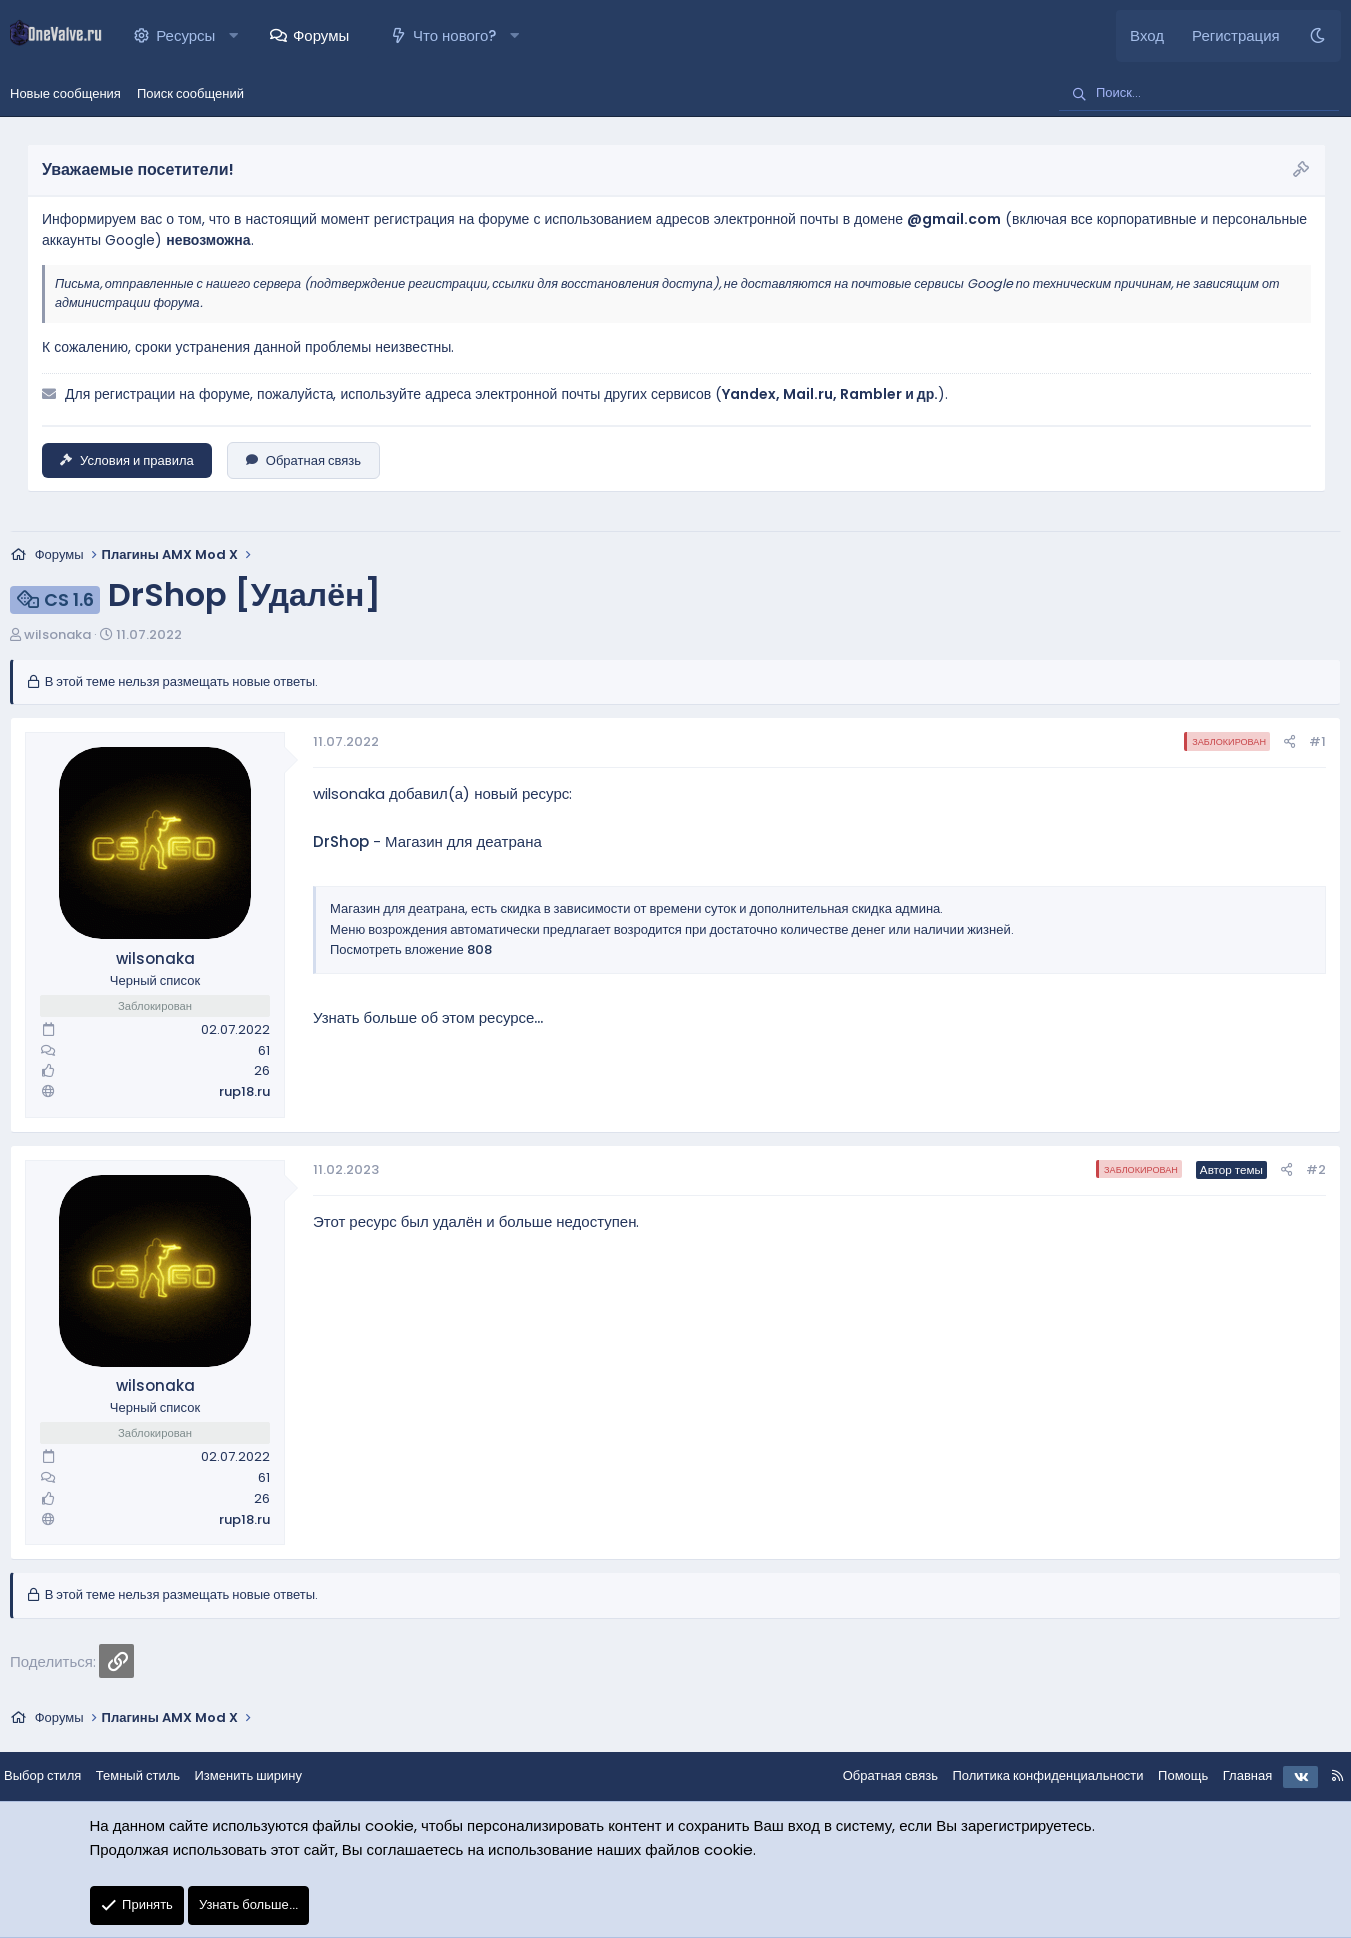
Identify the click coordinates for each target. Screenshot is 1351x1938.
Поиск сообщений (190, 93)
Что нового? (454, 35)
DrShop (341, 841)
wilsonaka (57, 634)
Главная (1231, 1775)
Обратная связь (303, 460)
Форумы (321, 35)
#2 (1316, 1169)
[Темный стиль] (1317, 36)
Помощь (1167, 1775)
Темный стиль (154, 1775)
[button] (233, 36)
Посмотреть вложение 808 (411, 949)
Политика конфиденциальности (1031, 1775)
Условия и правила (127, 460)
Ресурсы (185, 35)
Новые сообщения (65, 93)
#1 (1317, 741)
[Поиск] (1199, 94)
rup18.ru (244, 1091)
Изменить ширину (265, 1775)
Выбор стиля (58, 1775)
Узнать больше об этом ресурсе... (428, 1017)
